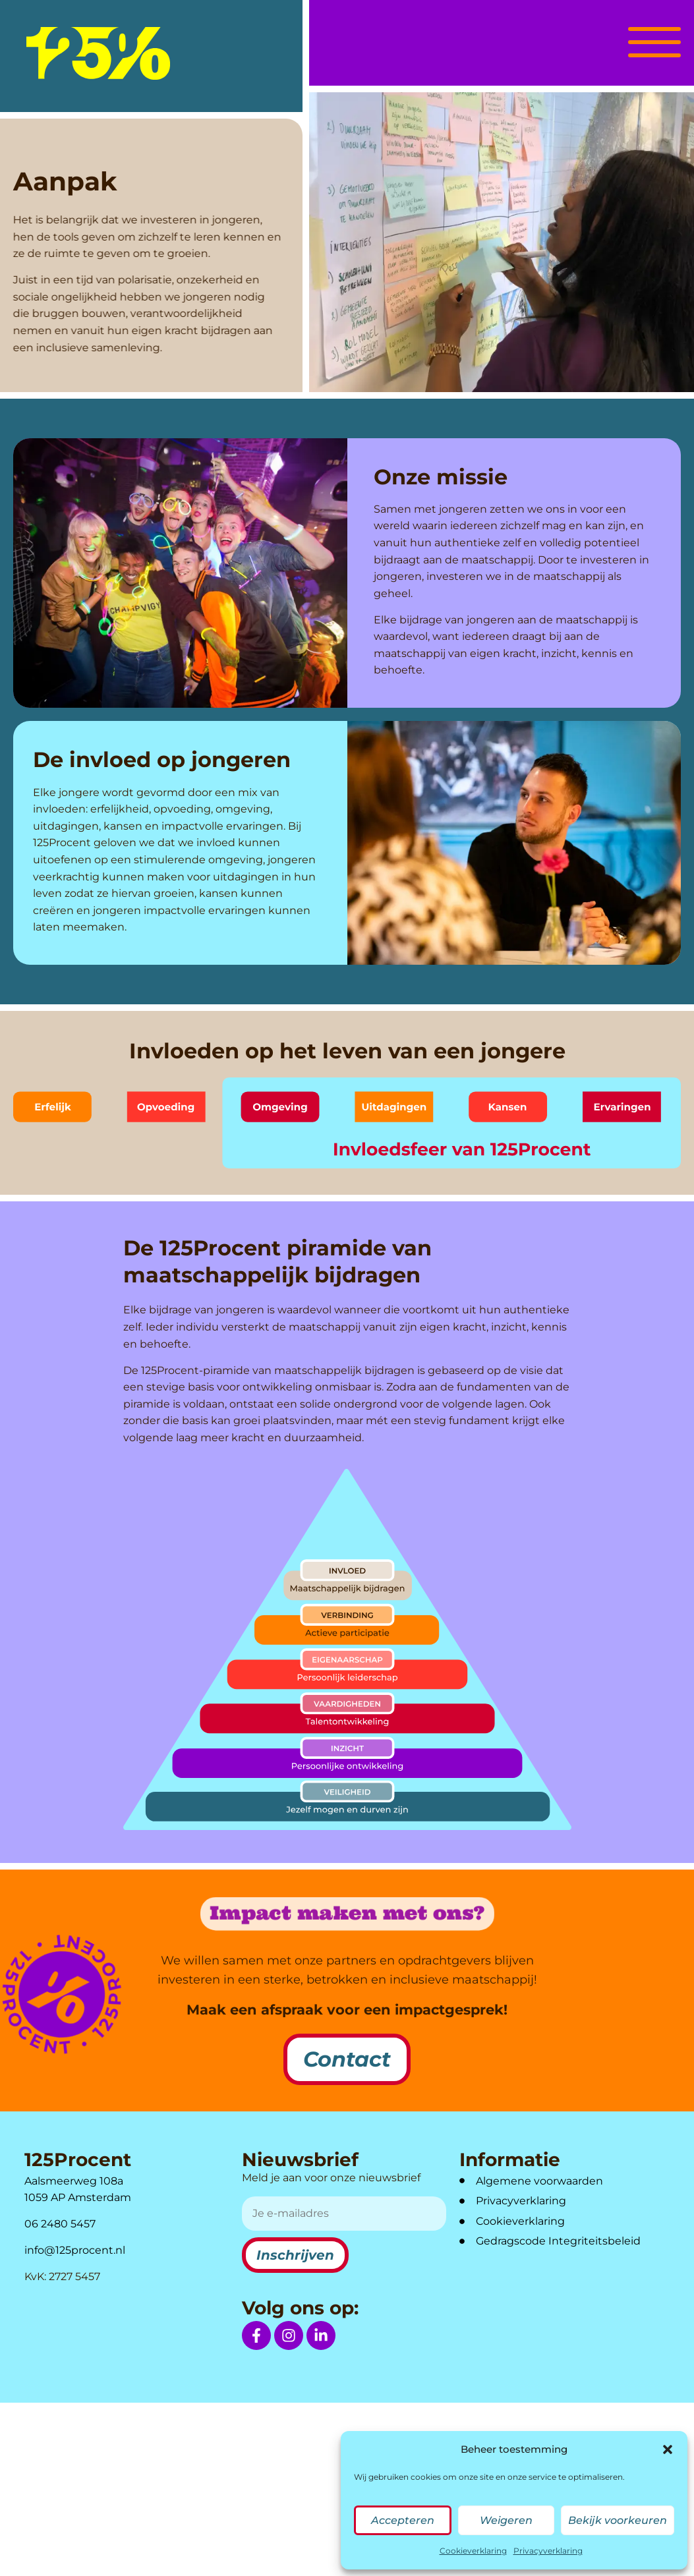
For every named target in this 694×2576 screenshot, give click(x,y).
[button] (667, 2449)
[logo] (98, 53)
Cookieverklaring (473, 2551)
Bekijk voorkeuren (617, 2520)
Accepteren (402, 2520)
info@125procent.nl (74, 2250)
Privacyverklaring (548, 2551)
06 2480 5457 (60, 2224)
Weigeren (506, 2520)
